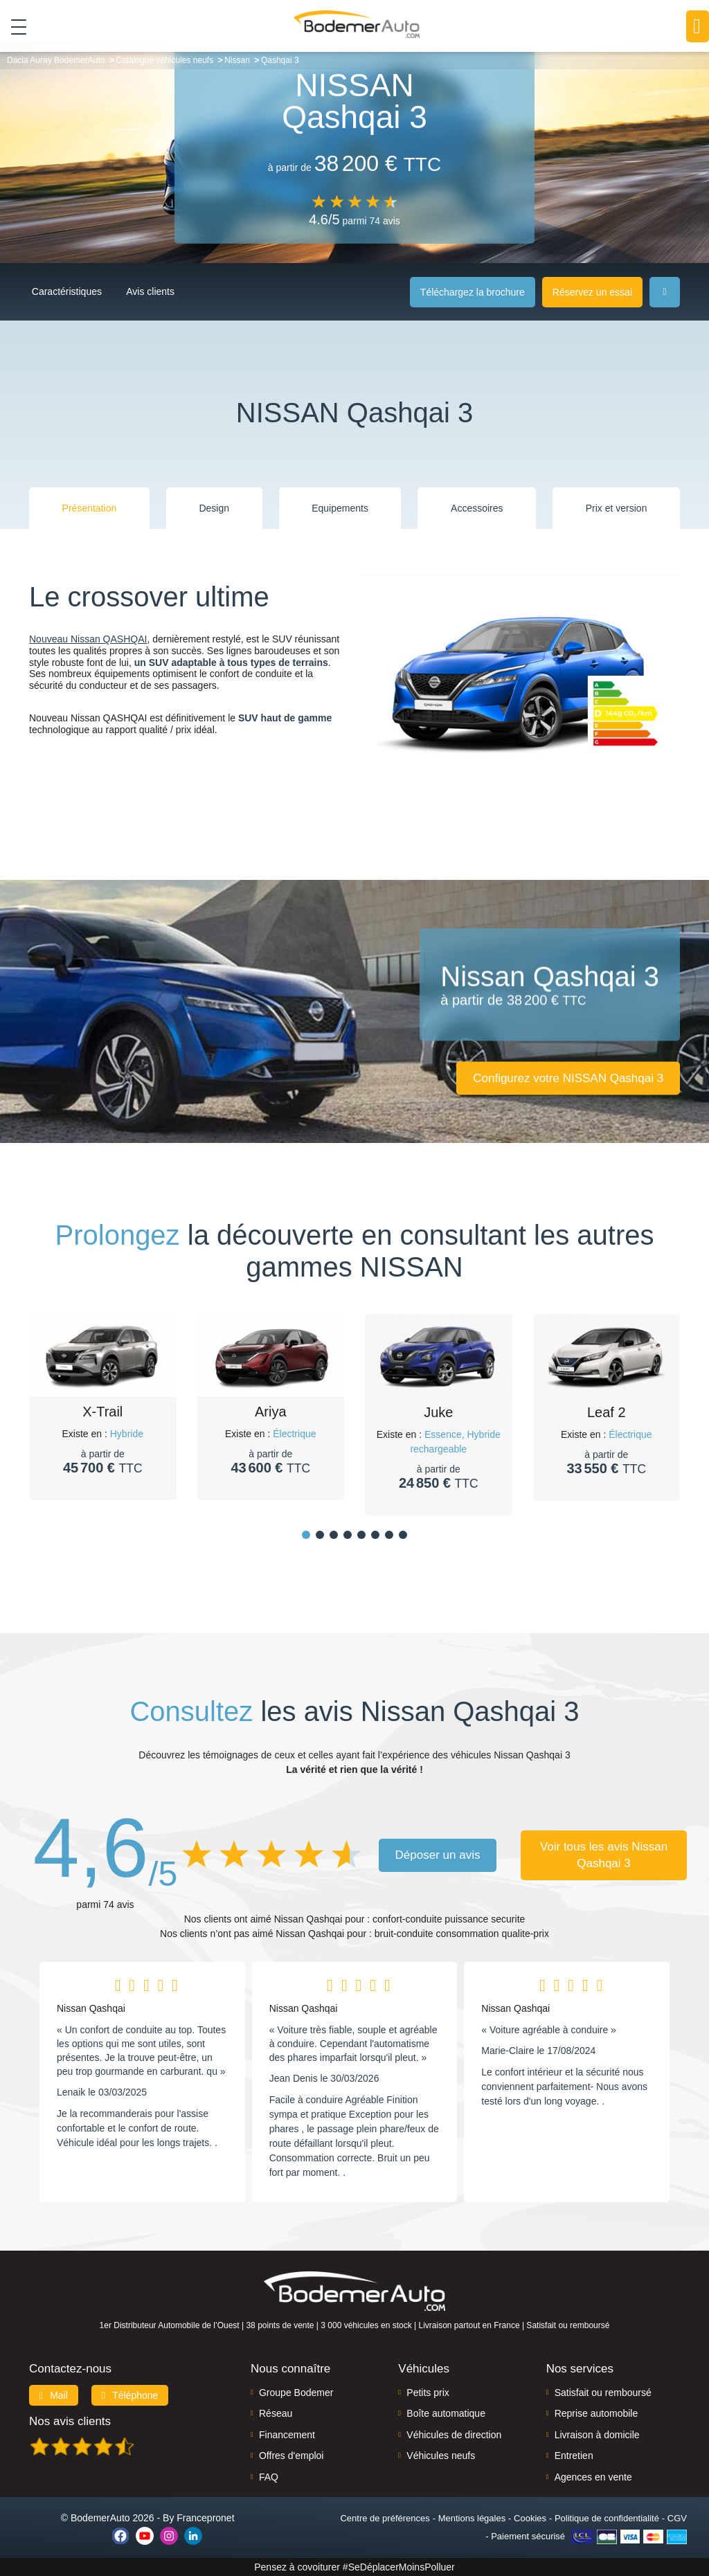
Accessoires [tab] (477, 508)
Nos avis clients (70, 2421)
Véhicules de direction (453, 2434)
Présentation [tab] (89, 508)
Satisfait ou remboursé (603, 2392)
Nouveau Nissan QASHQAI (88, 639)
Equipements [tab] (340, 508)
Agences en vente (593, 2477)
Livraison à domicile (597, 2434)
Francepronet (205, 2517)
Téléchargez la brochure (472, 292)
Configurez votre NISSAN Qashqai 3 (564, 1077)
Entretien (574, 2455)
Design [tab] (214, 508)
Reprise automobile (596, 2413)
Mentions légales (472, 2518)
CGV (677, 2518)
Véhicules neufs (440, 2455)
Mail (53, 2395)
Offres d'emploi (291, 2455)
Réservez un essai (592, 292)
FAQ (268, 2477)
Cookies (530, 2518)
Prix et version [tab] (616, 508)
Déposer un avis (438, 1855)
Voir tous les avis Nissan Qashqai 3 (603, 1855)
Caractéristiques (71, 291)
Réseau (275, 2413)
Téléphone (130, 2395)
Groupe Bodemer (296, 2392)
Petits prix (427, 2392)
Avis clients (171, 291)
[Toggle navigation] (13, 27)
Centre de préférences (384, 2518)
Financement (287, 2434)
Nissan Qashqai (91, 2008)
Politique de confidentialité (607, 2518)
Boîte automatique (445, 2413)
